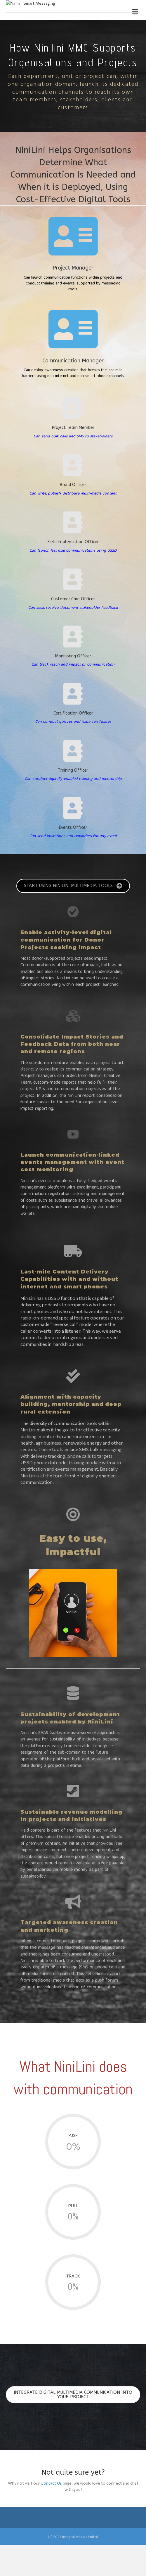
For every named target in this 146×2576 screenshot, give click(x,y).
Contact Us (51, 2514)
